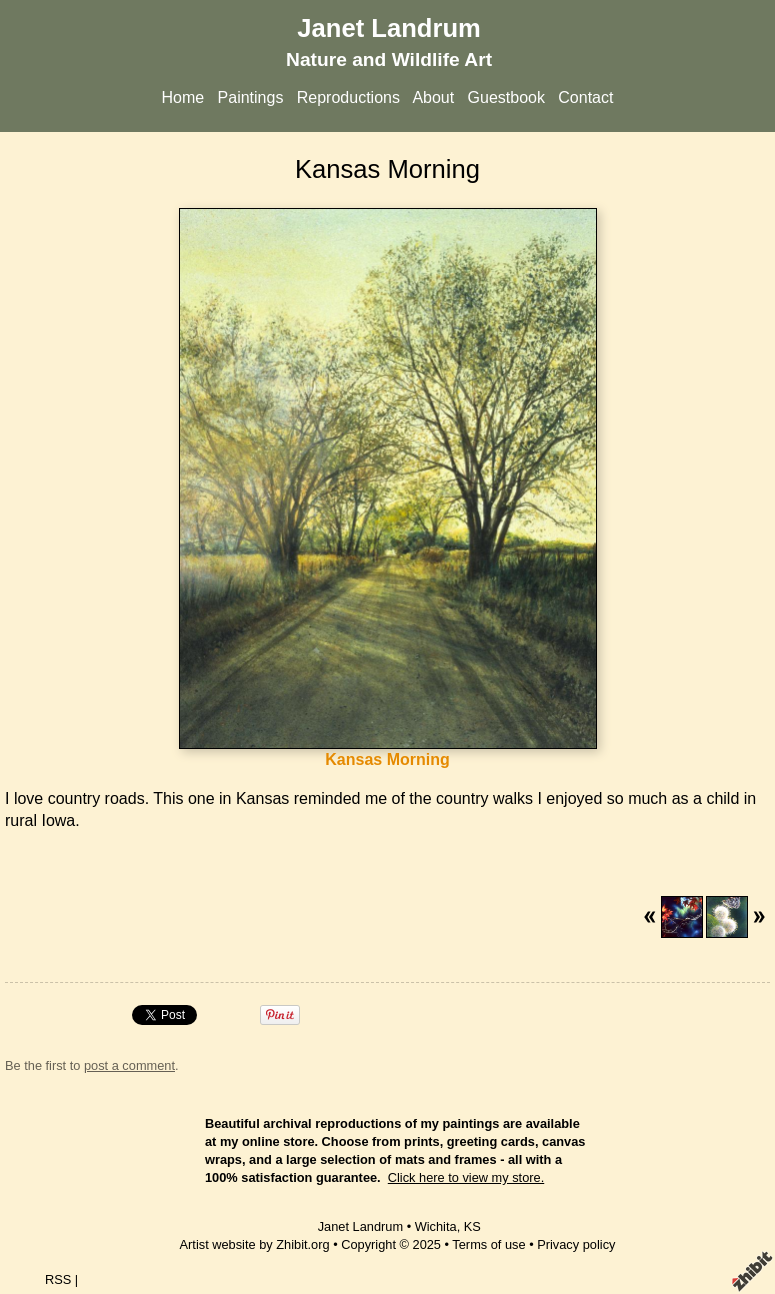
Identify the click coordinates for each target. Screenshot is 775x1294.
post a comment (129, 1065)
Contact (585, 97)
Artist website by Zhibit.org (255, 1244)
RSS (58, 1279)
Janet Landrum (388, 28)
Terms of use (488, 1244)
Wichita (436, 1226)
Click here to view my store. (466, 1177)
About (433, 97)
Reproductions (348, 97)
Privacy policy (576, 1244)
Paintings (251, 97)
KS (472, 1226)
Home (183, 97)
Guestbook (506, 97)
